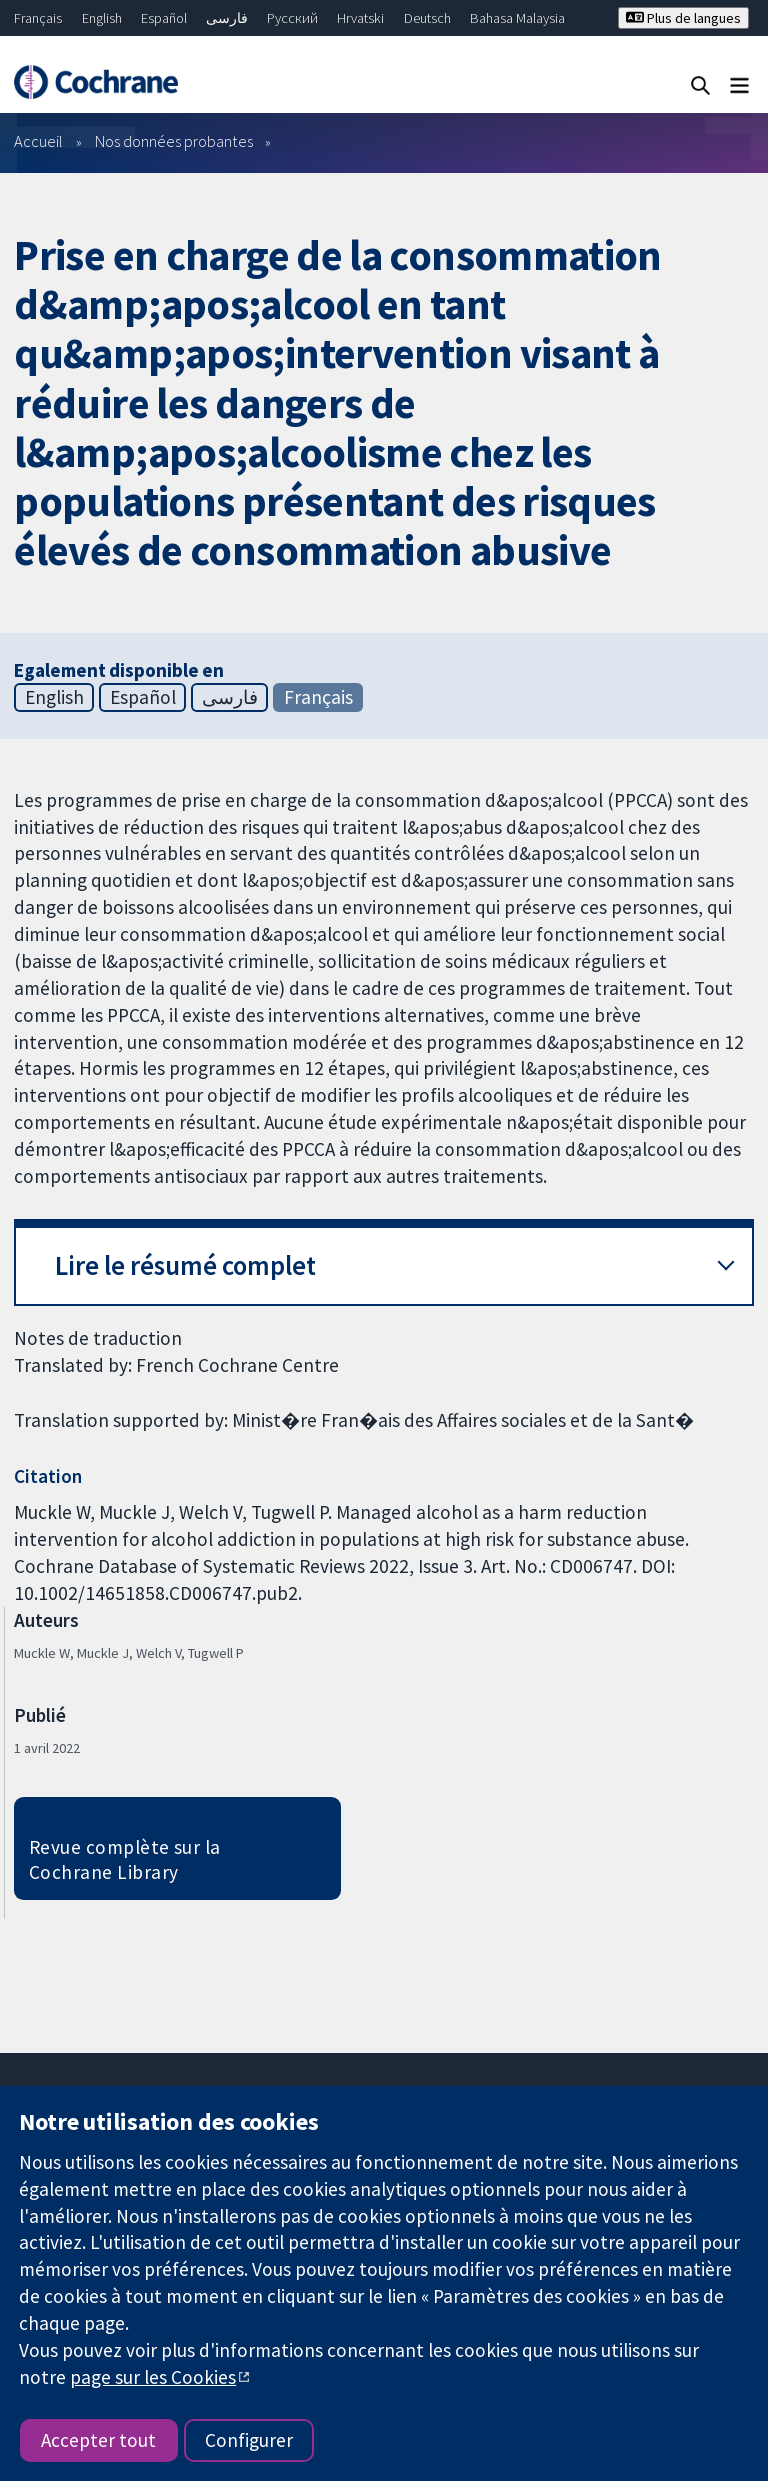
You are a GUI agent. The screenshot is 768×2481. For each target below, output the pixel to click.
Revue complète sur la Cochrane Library (125, 1859)
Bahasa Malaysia (517, 18)
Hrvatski (360, 18)
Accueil (38, 141)
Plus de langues (683, 18)
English (102, 18)
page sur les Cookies (153, 2377)
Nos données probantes (174, 141)
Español (164, 18)
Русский (292, 18)
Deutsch (427, 18)
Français (38, 18)
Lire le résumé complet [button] (185, 1265)
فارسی (227, 18)
